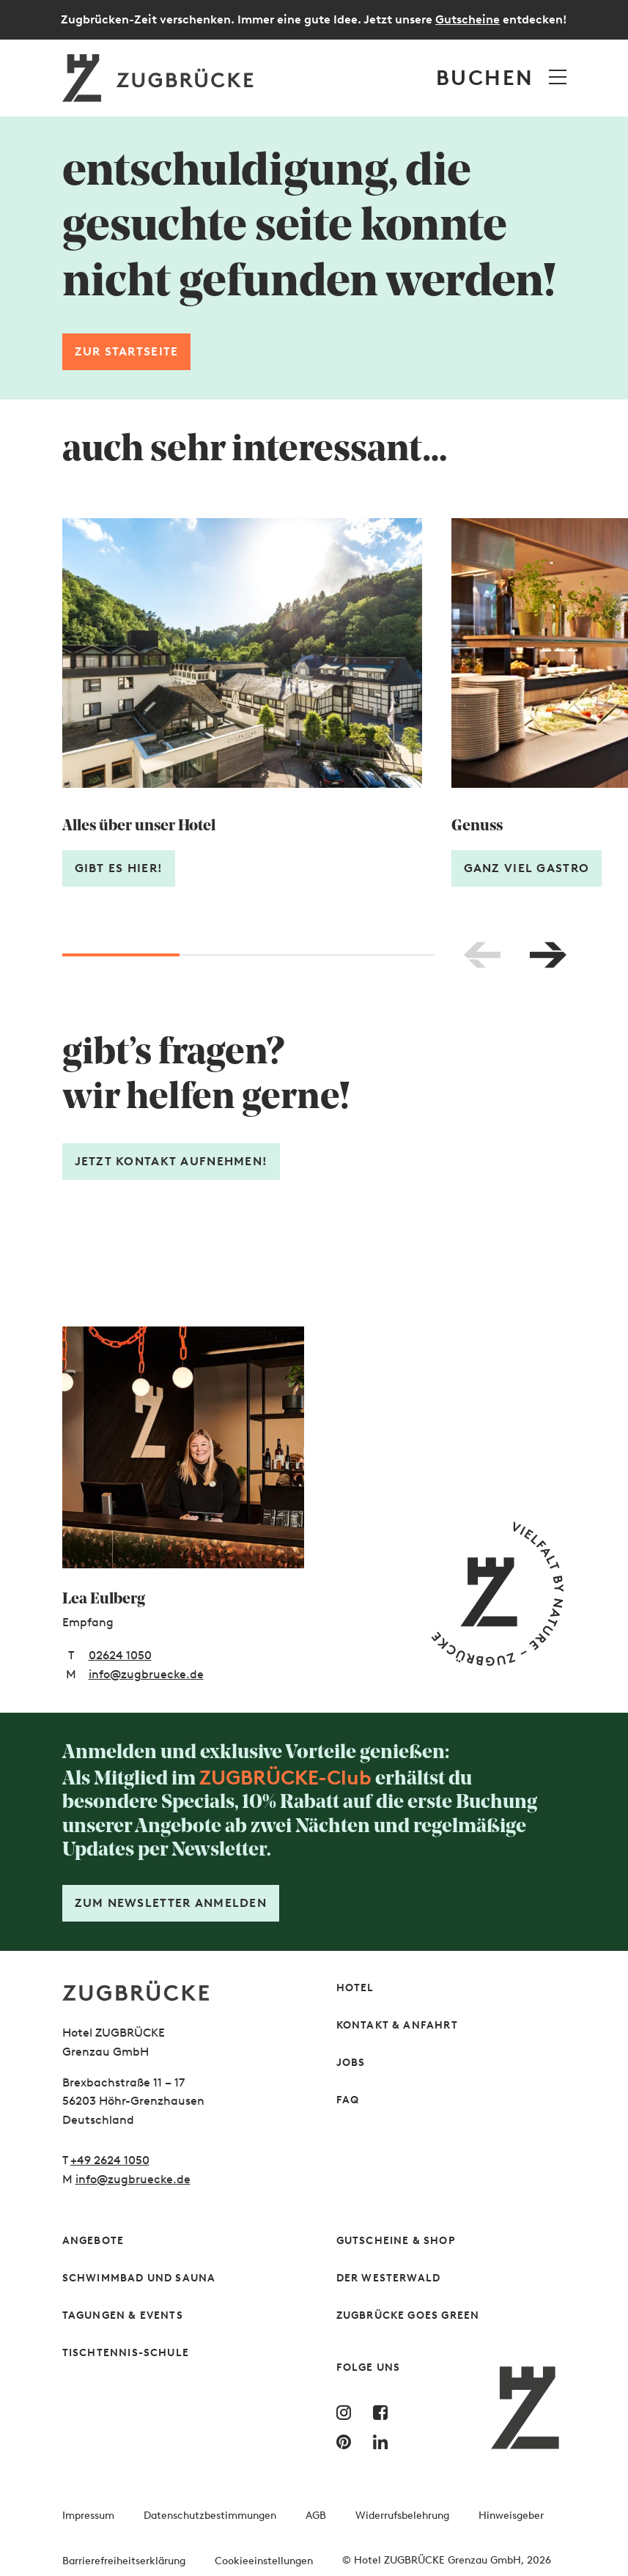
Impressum (88, 2515)
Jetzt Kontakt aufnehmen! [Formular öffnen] (171, 1161)
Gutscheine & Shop (396, 2240)
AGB (316, 2515)
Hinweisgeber (511, 2515)
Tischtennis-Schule (126, 2353)
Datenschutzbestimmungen (210, 2515)
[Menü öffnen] (557, 77)
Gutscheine (467, 19)
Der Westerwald (388, 2278)
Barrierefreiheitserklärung (123, 2561)
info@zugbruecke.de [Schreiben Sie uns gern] (133, 2179)
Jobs (351, 2062)
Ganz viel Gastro (526, 868)
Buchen (484, 77)
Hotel (355, 1988)
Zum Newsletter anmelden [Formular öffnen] (171, 1903)
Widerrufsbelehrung (402, 2515)
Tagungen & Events (122, 2315)
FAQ (348, 2100)
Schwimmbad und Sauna (139, 2278)
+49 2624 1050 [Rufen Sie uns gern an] (109, 2160)
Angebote (93, 2240)
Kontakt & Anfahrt (397, 2025)
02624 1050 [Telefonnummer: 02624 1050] (120, 1655)
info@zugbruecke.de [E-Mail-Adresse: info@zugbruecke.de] (146, 1674)
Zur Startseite (127, 351)
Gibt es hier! (119, 868)
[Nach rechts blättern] (548, 955)
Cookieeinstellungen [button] (264, 2561)
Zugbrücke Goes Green (408, 2315)
